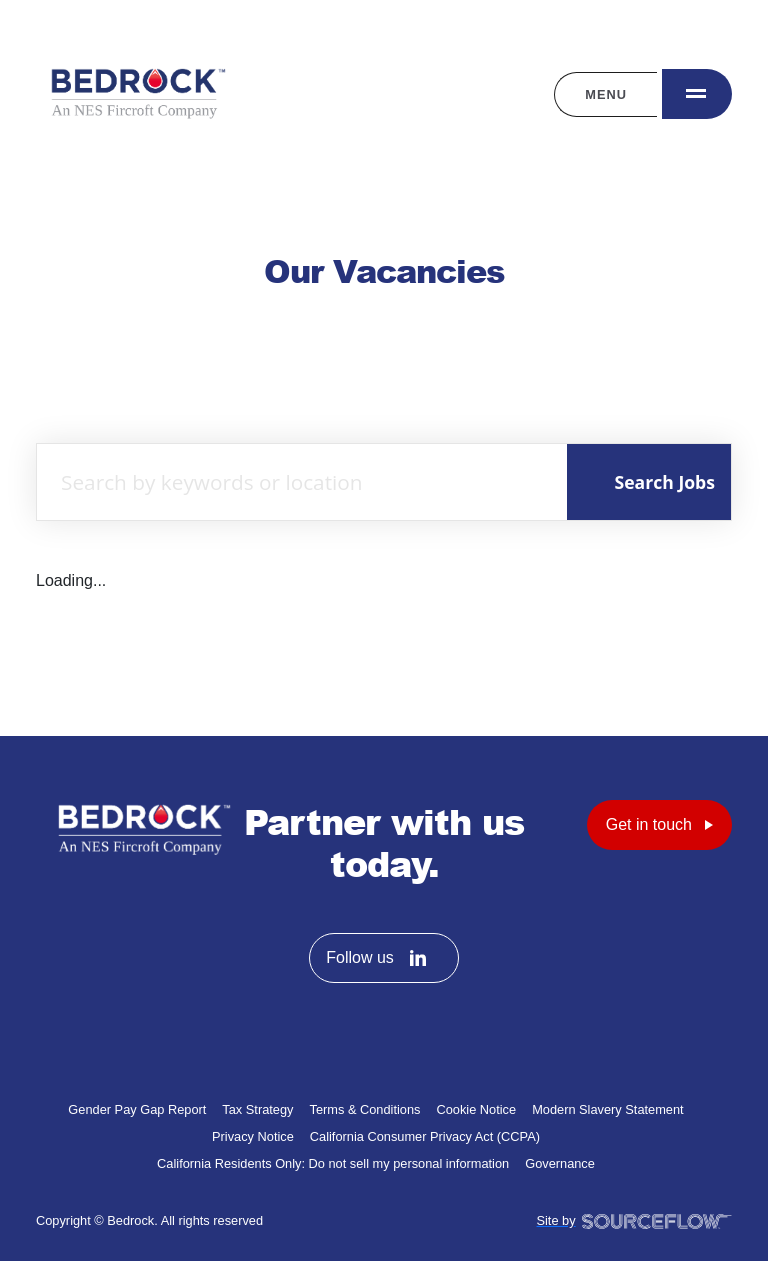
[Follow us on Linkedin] (418, 958)
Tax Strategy (257, 1109)
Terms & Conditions (365, 1109)
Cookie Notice (476, 1109)
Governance (560, 1163)
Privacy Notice (253, 1136)
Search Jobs (665, 482)
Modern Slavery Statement (608, 1109)
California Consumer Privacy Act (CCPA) (425, 1136)
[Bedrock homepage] (136, 94)
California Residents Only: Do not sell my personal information (333, 1163)
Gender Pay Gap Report (137, 1109)
